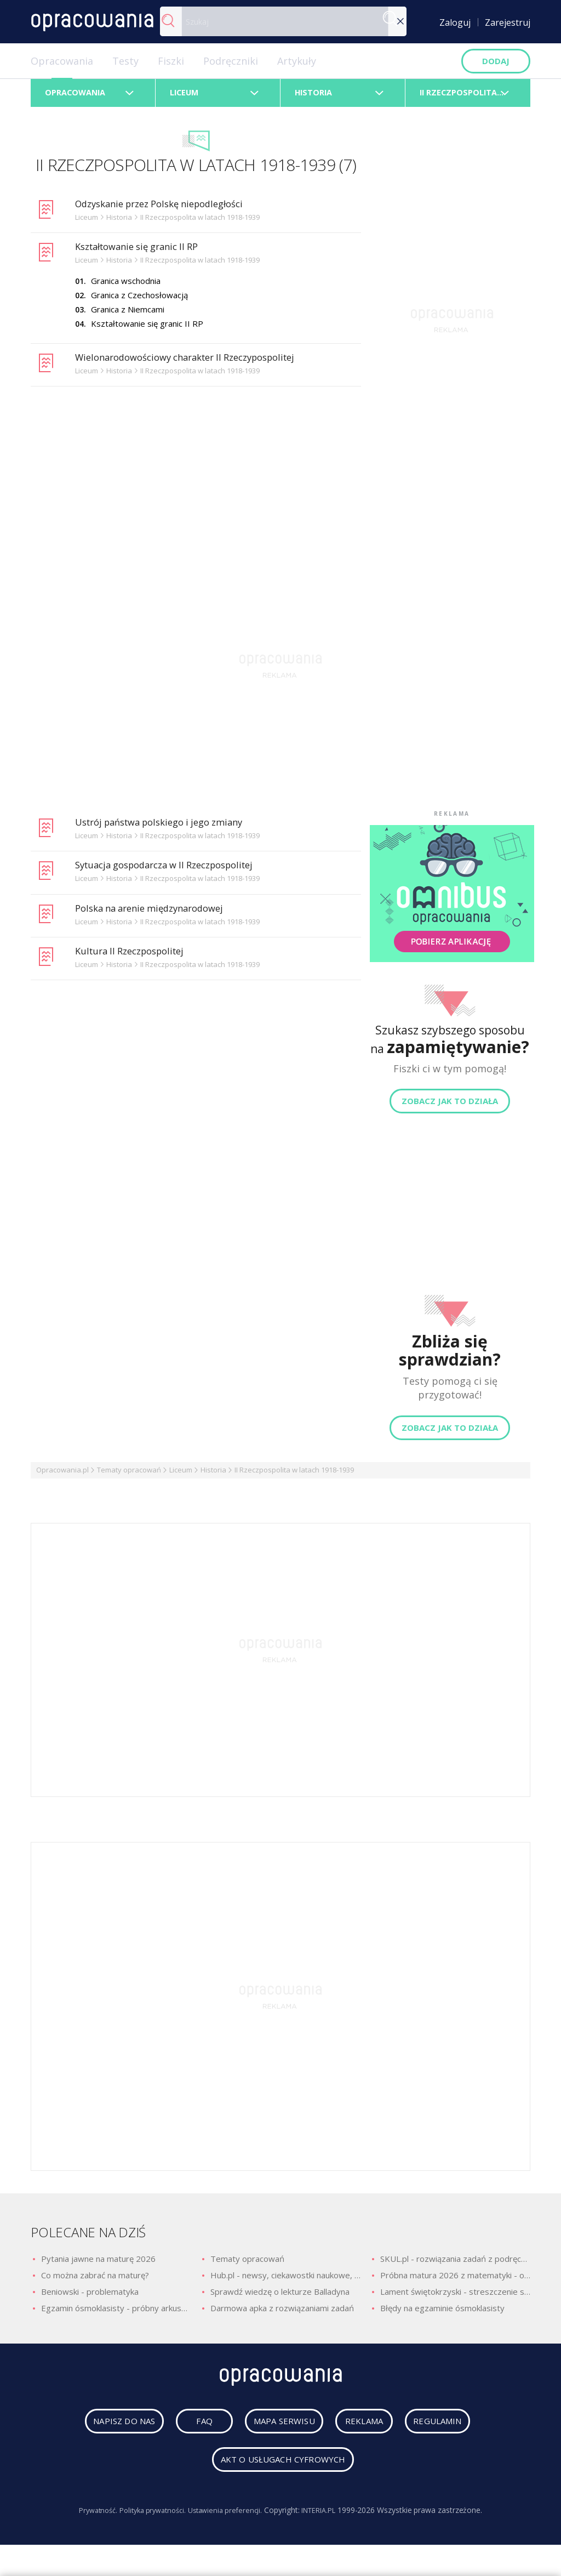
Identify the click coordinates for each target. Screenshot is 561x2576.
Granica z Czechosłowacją (139, 299)
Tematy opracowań (129, 1475)
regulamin (453, 2430)
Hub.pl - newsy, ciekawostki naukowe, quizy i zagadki (285, 2280)
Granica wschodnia (126, 285)
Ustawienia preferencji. (227, 2519)
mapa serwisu (273, 2430)
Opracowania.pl (62, 1475)
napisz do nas (110, 2430)
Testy (125, 60)
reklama (367, 2430)
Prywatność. (88, 2519)
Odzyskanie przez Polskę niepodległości (168, 208)
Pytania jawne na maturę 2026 (98, 2264)
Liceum (180, 1475)
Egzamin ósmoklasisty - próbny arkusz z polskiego (116, 2313)
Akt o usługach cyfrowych (283, 2468)
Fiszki (171, 60)
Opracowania (62, 60)
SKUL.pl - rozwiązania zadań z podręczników (455, 2264)
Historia (213, 1475)
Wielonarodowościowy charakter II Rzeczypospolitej (197, 361)
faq (191, 2430)
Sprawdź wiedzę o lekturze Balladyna (280, 2296)
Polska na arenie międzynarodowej (156, 912)
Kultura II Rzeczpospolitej (135, 956)
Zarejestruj (507, 22)
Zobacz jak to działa (450, 1106)
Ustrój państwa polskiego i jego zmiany (168, 826)
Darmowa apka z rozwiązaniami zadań (282, 2313)
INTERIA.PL (327, 2519)
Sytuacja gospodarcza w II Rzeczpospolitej (174, 870)
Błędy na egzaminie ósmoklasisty (442, 2313)
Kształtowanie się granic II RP (144, 251)
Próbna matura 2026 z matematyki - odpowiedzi (455, 2280)
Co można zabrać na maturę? (95, 2280)
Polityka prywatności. (149, 2519)
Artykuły (296, 60)
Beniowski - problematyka (90, 2296)
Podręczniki (230, 60)
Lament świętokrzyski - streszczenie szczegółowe (455, 2296)
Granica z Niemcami (127, 314)
